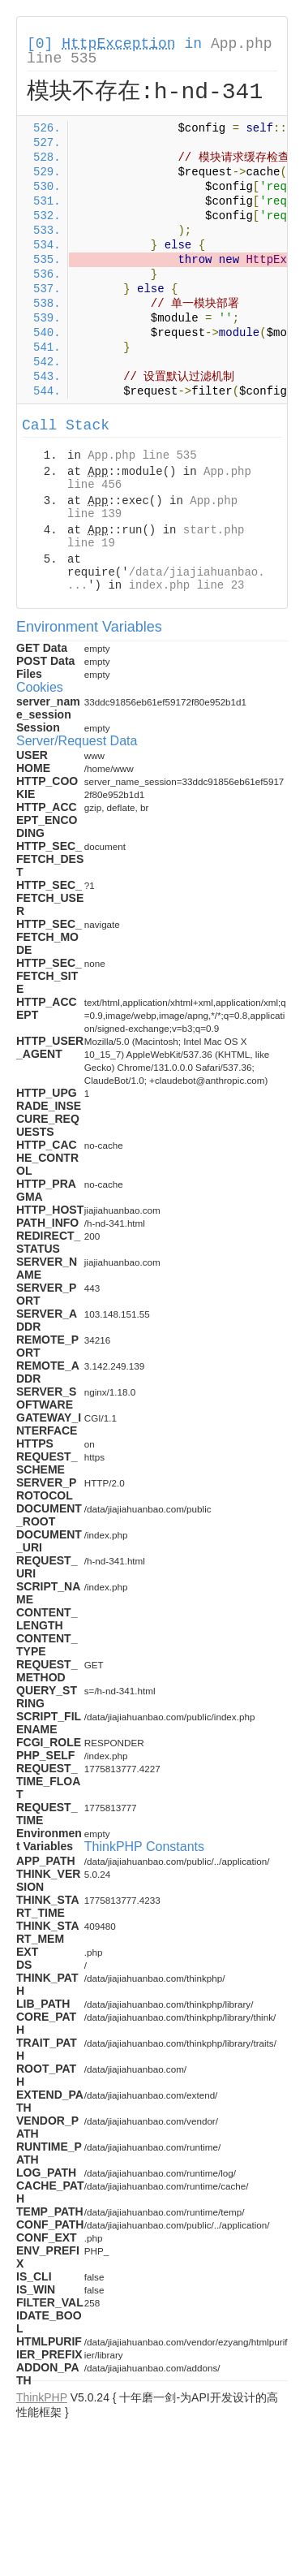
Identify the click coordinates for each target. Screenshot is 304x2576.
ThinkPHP (41, 2397)
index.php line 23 (187, 585)
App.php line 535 (142, 455)
